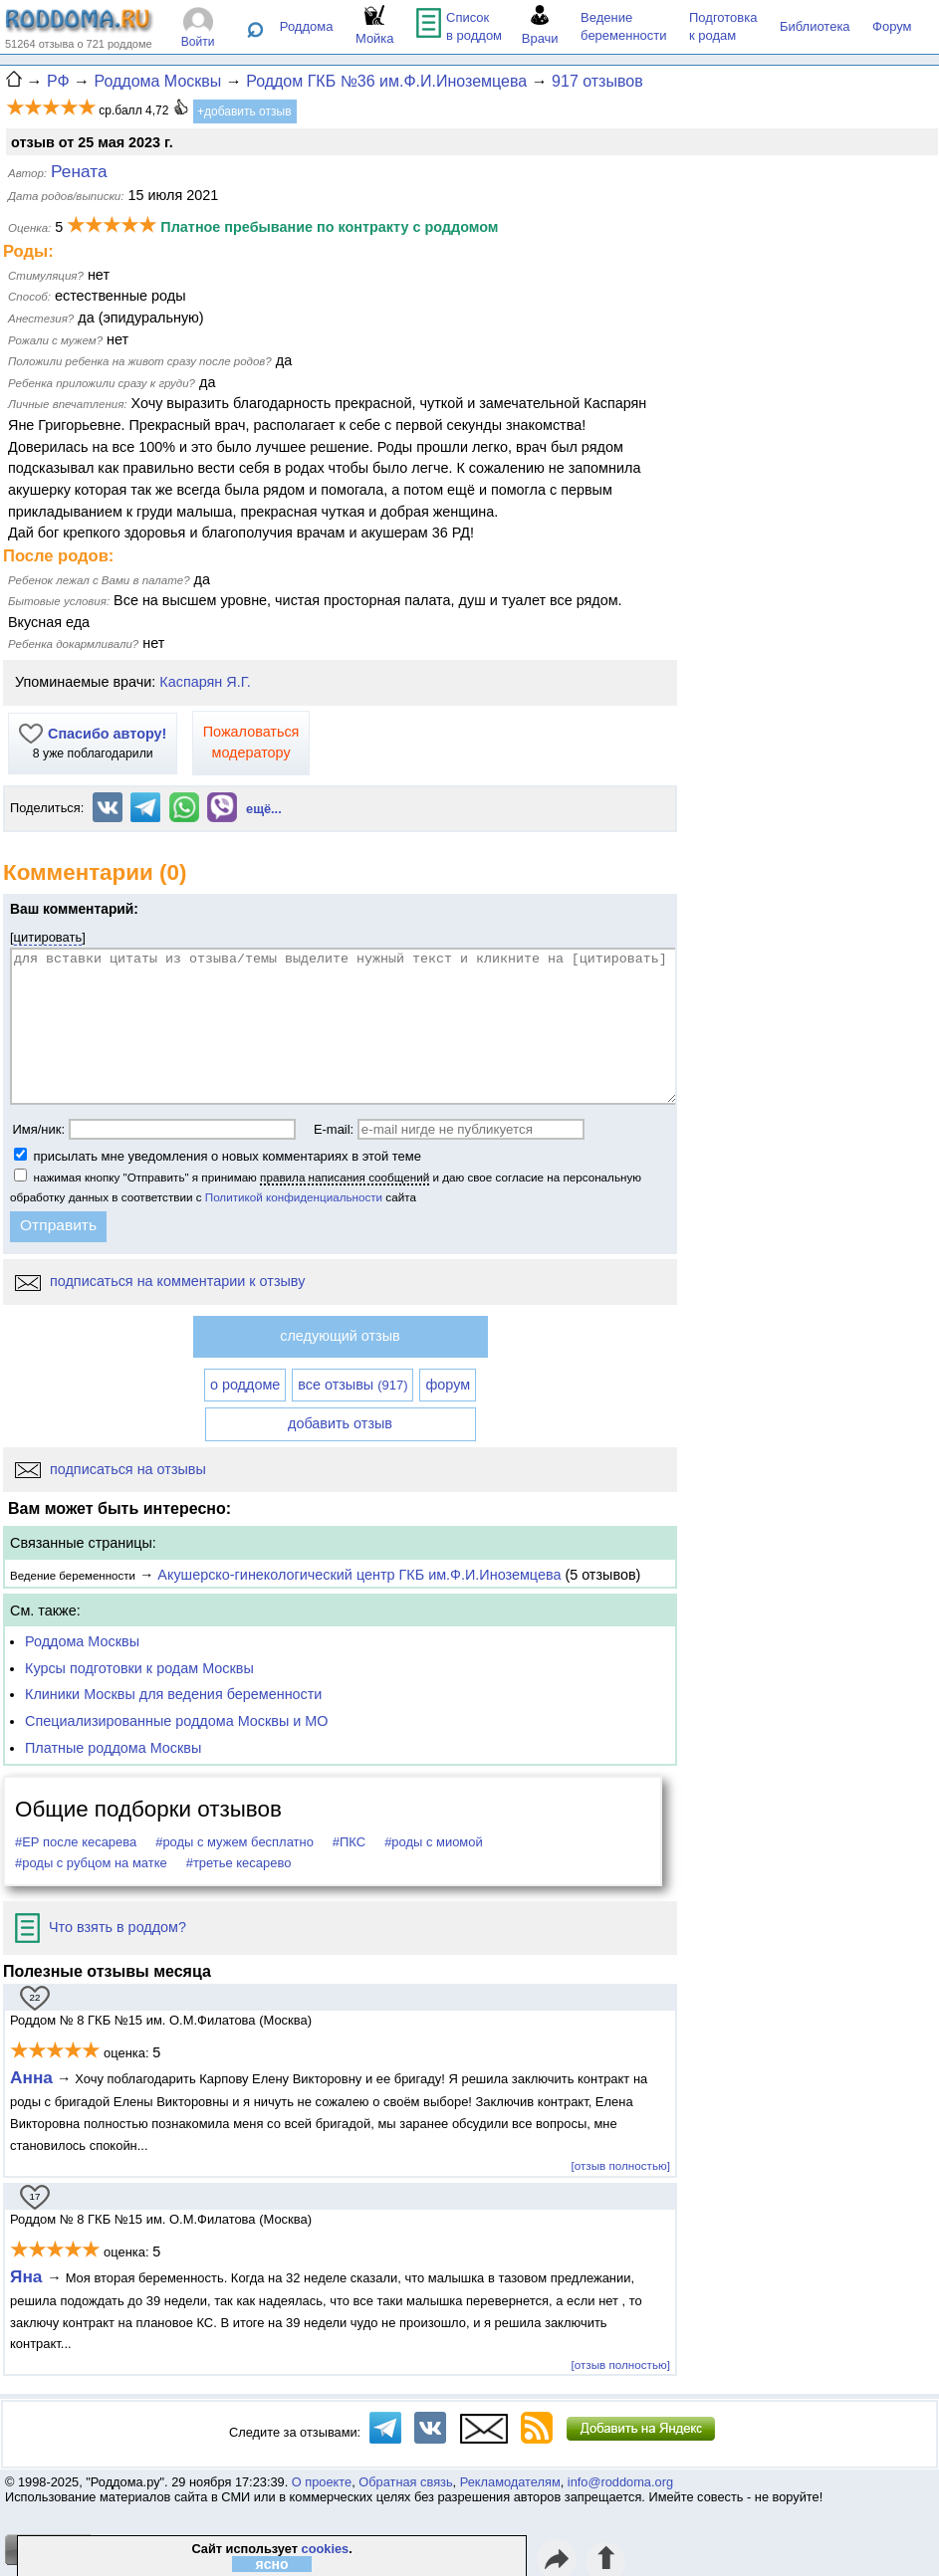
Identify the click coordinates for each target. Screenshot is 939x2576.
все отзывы (352, 1385)
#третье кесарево (239, 1862)
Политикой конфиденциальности (293, 1196)
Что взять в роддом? (100, 1927)
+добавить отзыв (244, 111)
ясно (272, 2564)
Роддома (307, 26)
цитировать (48, 937)
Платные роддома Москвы (113, 1748)
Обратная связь (405, 2481)
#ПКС (349, 1841)
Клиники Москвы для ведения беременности (173, 1694)
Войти (198, 42)
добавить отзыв (340, 1423)
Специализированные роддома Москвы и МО (177, 1721)
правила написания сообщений (344, 1177)
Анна (31, 2077)
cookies (326, 2548)
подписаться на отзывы (110, 1469)
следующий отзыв (339, 1336)
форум (447, 1385)
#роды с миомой (433, 1841)
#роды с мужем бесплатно (234, 1841)
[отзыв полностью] (621, 2165)
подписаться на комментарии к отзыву (160, 1281)
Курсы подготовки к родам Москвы (139, 1668)
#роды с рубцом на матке (91, 1862)
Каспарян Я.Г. (204, 682)
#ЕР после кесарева (75, 1841)
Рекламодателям (510, 2481)
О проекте (322, 2481)
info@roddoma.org (620, 2481)
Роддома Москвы (82, 1641)
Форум (892, 26)
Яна (28, 2276)
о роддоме (245, 1385)
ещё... (264, 808)
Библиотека (815, 26)
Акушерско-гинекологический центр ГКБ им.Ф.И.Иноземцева (359, 1575)
